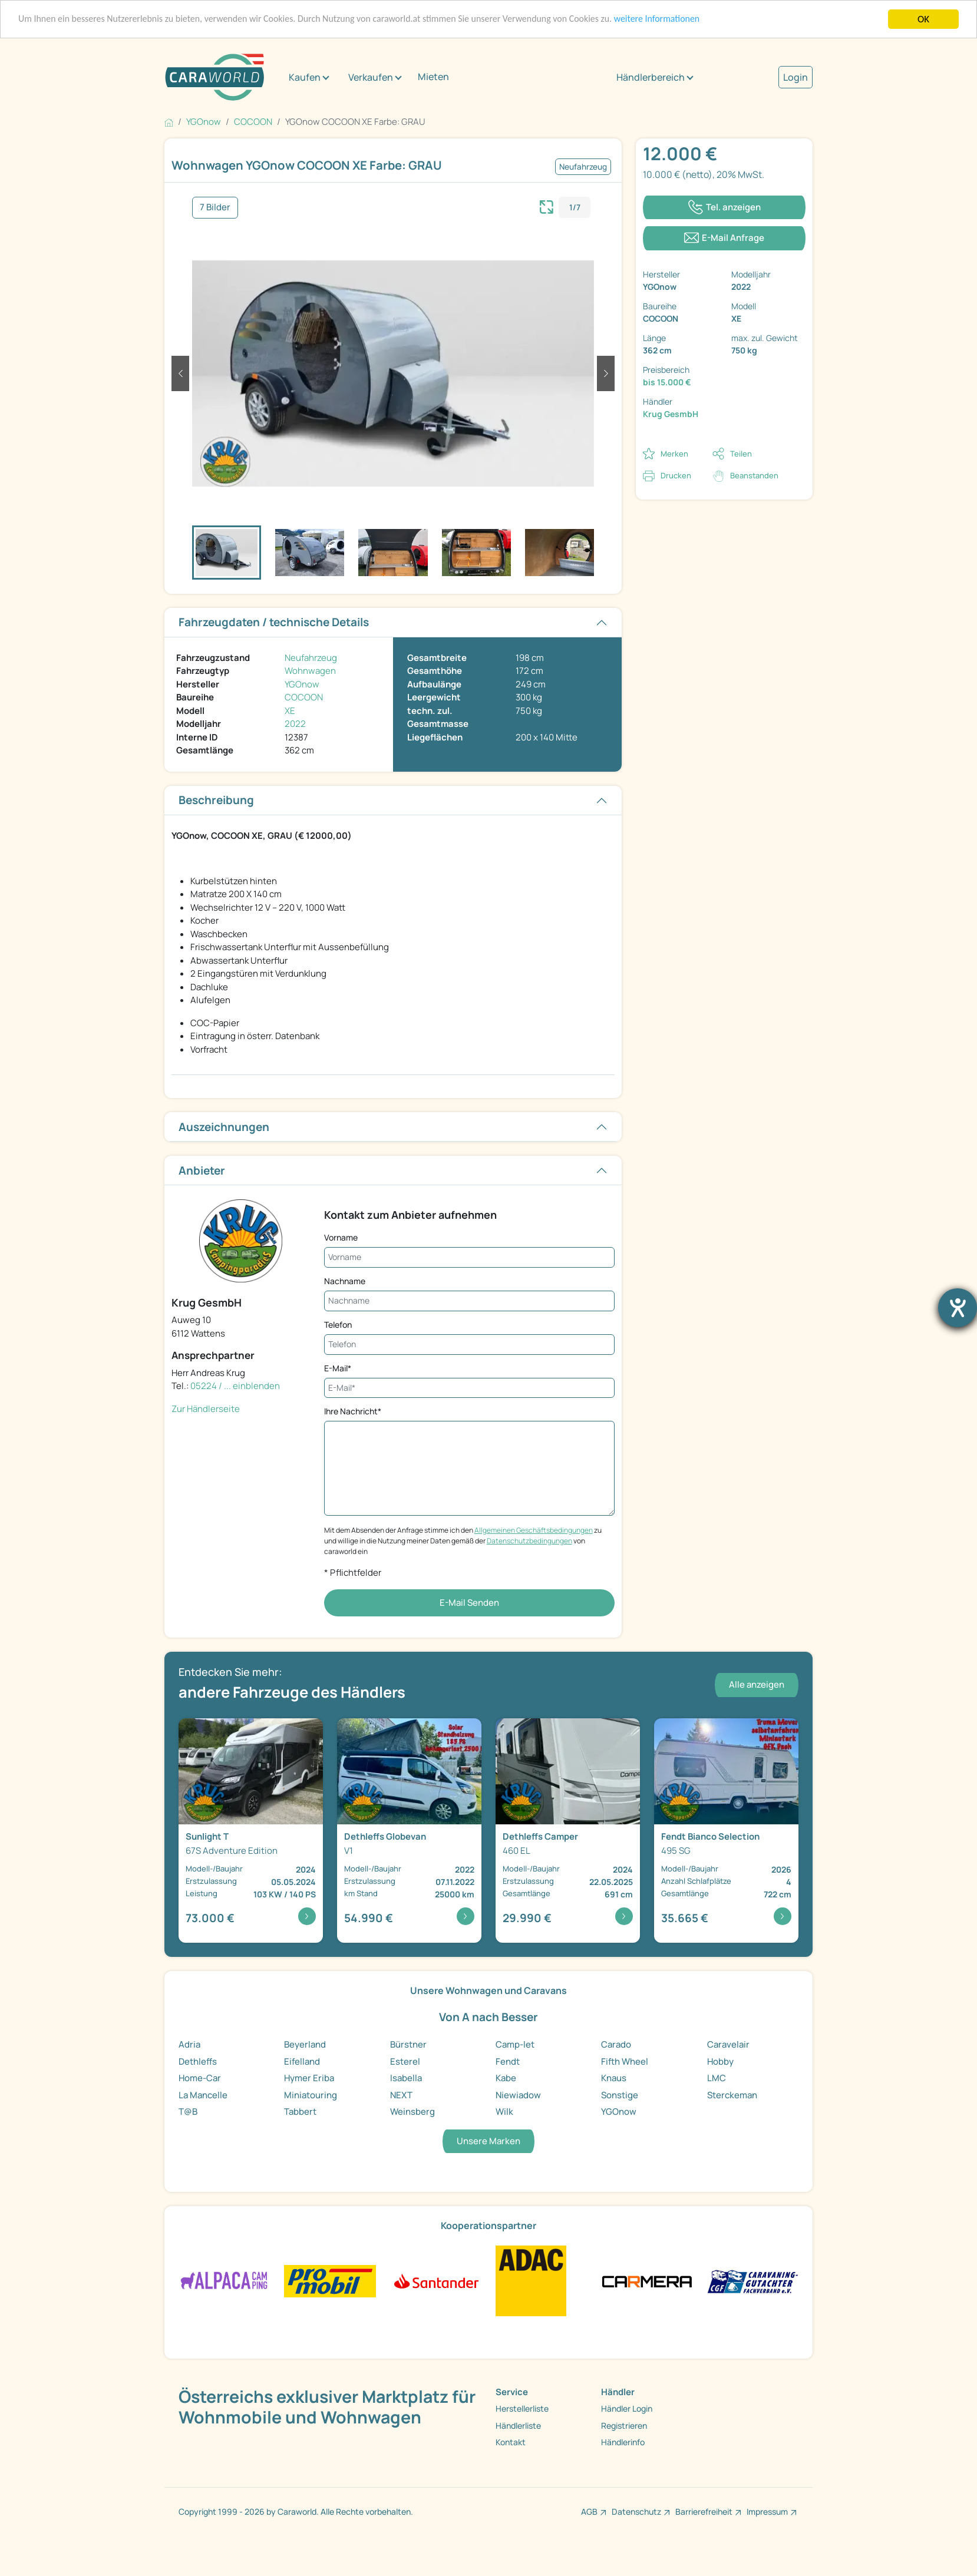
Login (795, 77)
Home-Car (200, 2078)
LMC (716, 2078)
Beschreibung (216, 800)
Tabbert (300, 2111)
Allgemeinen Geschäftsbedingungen (533, 1530)
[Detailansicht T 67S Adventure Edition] (251, 1830)
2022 (295, 723)
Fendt (508, 2061)
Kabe (506, 2078)
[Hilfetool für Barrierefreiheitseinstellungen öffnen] (957, 1307)
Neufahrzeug (311, 658)
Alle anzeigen (756, 1684)
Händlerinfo (623, 2442)
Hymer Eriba (309, 2078)
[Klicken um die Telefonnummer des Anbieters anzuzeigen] (724, 208)
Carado (616, 2044)
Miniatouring (310, 2095)
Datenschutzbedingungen (529, 1541)
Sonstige (619, 2095)
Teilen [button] (741, 453)
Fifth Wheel (624, 2061)
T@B (188, 2111)
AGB (589, 2511)
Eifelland (302, 2061)
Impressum (767, 2511)
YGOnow (302, 684)
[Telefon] (469, 1344)
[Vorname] (469, 1257)
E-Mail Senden (469, 1602)
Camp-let (515, 2044)
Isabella (406, 2078)
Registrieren (624, 2425)
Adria (189, 2044)
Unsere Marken (488, 2141)
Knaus (613, 2078)
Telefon (338, 1324)
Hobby (720, 2061)
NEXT (401, 2095)
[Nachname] (469, 1301)
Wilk (504, 2111)
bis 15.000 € (667, 382)
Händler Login (626, 2408)
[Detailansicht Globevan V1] (409, 1830)
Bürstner (408, 2044)
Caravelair (728, 2044)
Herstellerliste (522, 2408)
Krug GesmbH (670, 413)
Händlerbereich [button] (650, 77)
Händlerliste (518, 2425)
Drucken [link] (676, 475)
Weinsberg (412, 2111)
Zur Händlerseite (205, 1409)
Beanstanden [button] (754, 475)
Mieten (433, 76)
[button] (180, 373)
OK (923, 19)
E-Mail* (337, 1368)
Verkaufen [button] (370, 77)
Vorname (341, 1237)
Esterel (405, 2061)
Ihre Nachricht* (352, 1411)
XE (290, 711)
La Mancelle (203, 2095)
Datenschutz (636, 2511)
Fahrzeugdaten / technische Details (274, 622)
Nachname (344, 1281)
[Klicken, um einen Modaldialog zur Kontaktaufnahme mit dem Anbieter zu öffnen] (724, 238)
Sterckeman (732, 2095)
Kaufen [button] (305, 77)
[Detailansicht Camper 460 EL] (568, 1830)
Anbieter (202, 1170)
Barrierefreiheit (703, 2511)
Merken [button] (674, 453)
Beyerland (305, 2044)
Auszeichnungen (224, 1127)
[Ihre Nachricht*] (469, 1468)
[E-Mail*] (469, 1388)
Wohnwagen (310, 670)
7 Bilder (215, 207)
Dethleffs (198, 2061)
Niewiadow (518, 2095)
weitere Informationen (701, 20)
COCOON (304, 697)
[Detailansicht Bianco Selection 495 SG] (726, 1830)
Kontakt (511, 2442)
